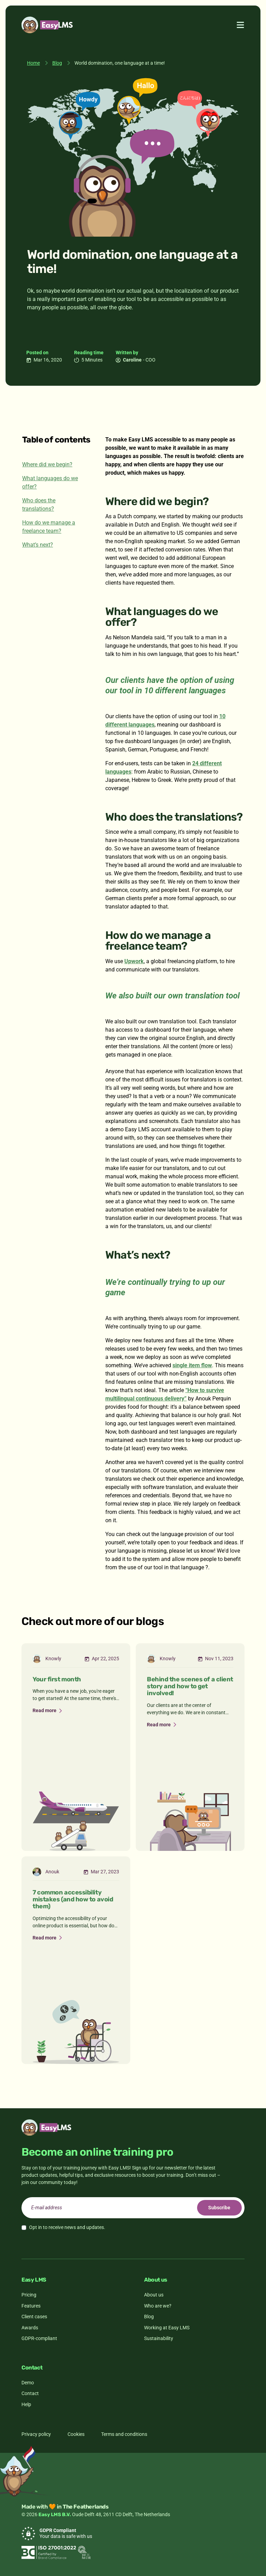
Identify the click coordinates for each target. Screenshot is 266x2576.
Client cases (34, 2316)
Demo (27, 2382)
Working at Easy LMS (166, 2327)
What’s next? (37, 544)
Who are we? (157, 2306)
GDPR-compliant (39, 2338)
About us (153, 2295)
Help (26, 2404)
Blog (57, 63)
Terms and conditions (124, 2434)
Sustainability (158, 2338)
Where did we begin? (47, 464)
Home (33, 63)
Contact (30, 2393)
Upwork (134, 961)
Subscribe (219, 2207)
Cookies (76, 2434)
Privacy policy (36, 2434)
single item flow (192, 1365)
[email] (133, 2207)
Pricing (28, 2295)
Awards (29, 2327)
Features (31, 2306)
